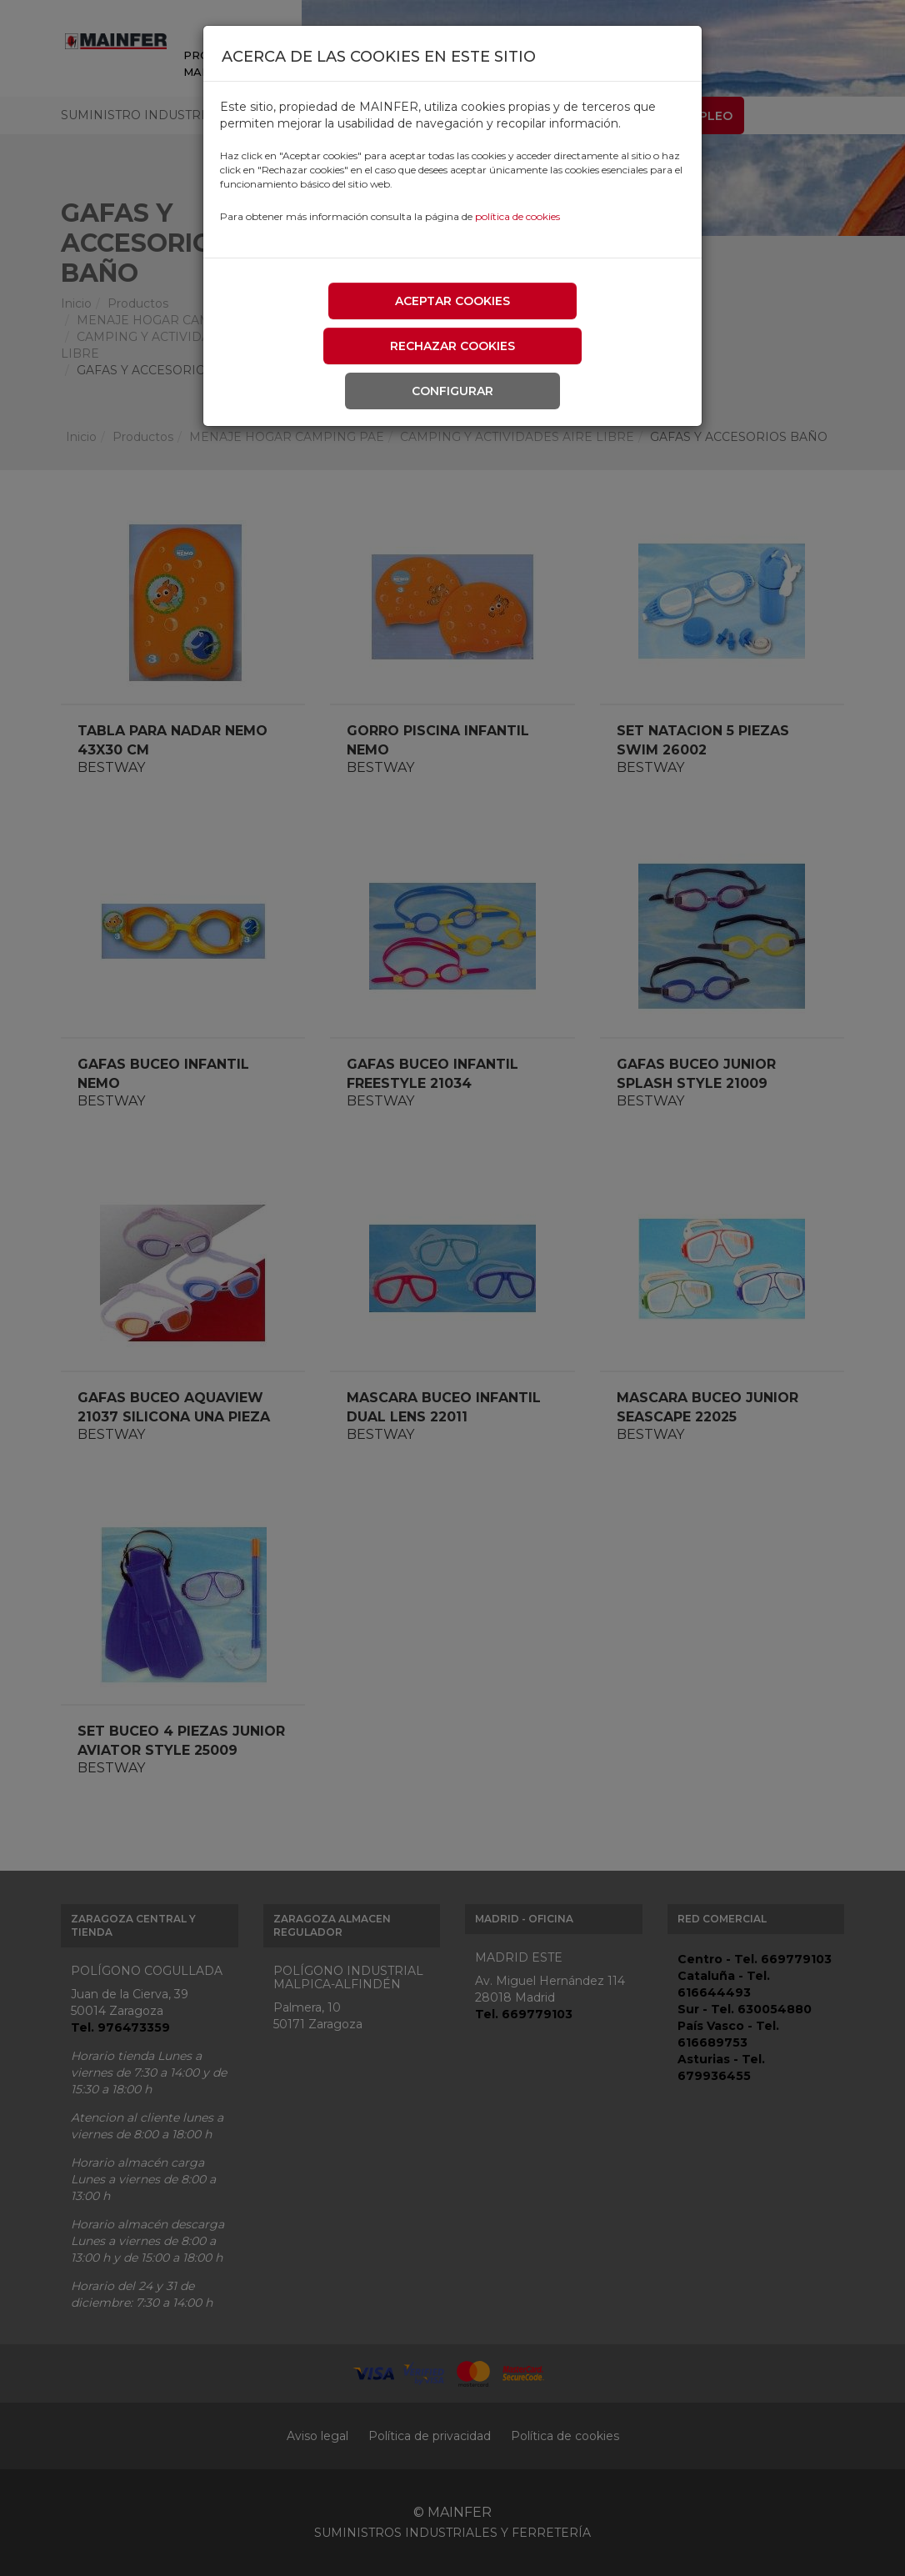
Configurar (452, 390)
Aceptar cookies (452, 300)
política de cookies (517, 216)
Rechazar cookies (452, 345)
